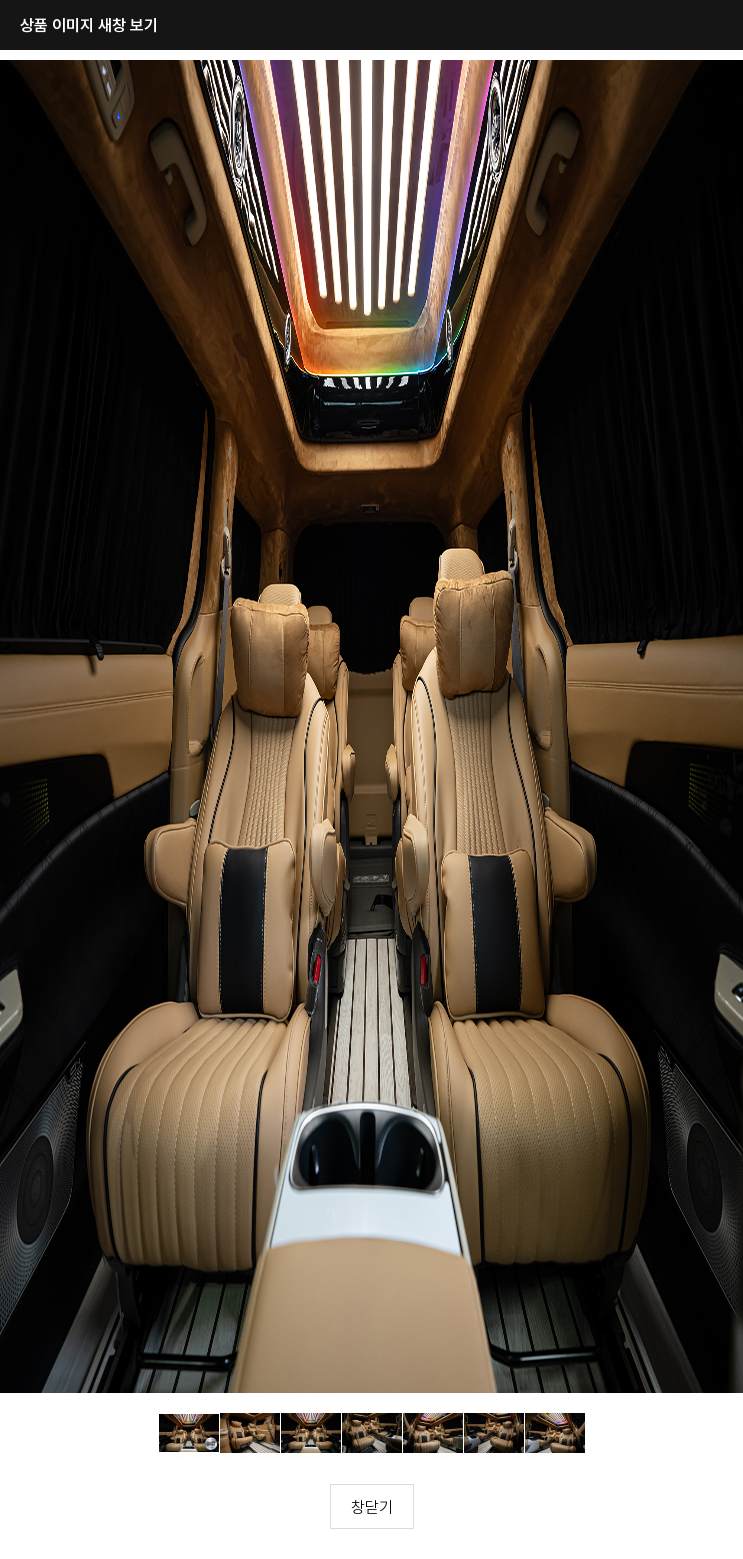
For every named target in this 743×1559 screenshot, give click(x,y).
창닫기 (372, 1507)
